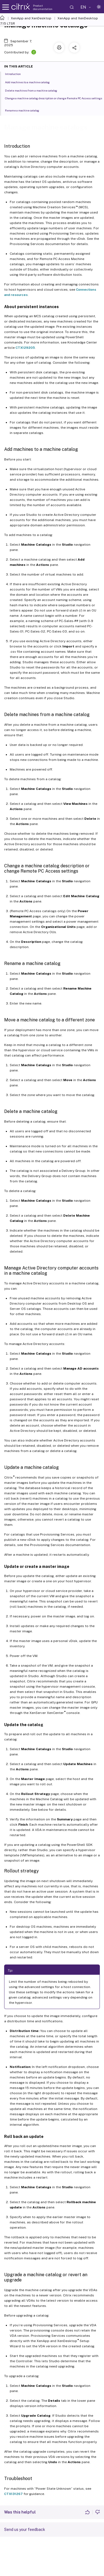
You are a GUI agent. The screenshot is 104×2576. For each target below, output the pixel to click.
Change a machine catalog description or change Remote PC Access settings (53, 100)
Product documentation (42, 7)
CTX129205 (25, 348)
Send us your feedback (24, 2529)
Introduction (16, 74)
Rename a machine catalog (25, 110)
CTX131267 (13, 2494)
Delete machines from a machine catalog (34, 90)
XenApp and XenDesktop (31, 18)
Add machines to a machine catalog (30, 82)
